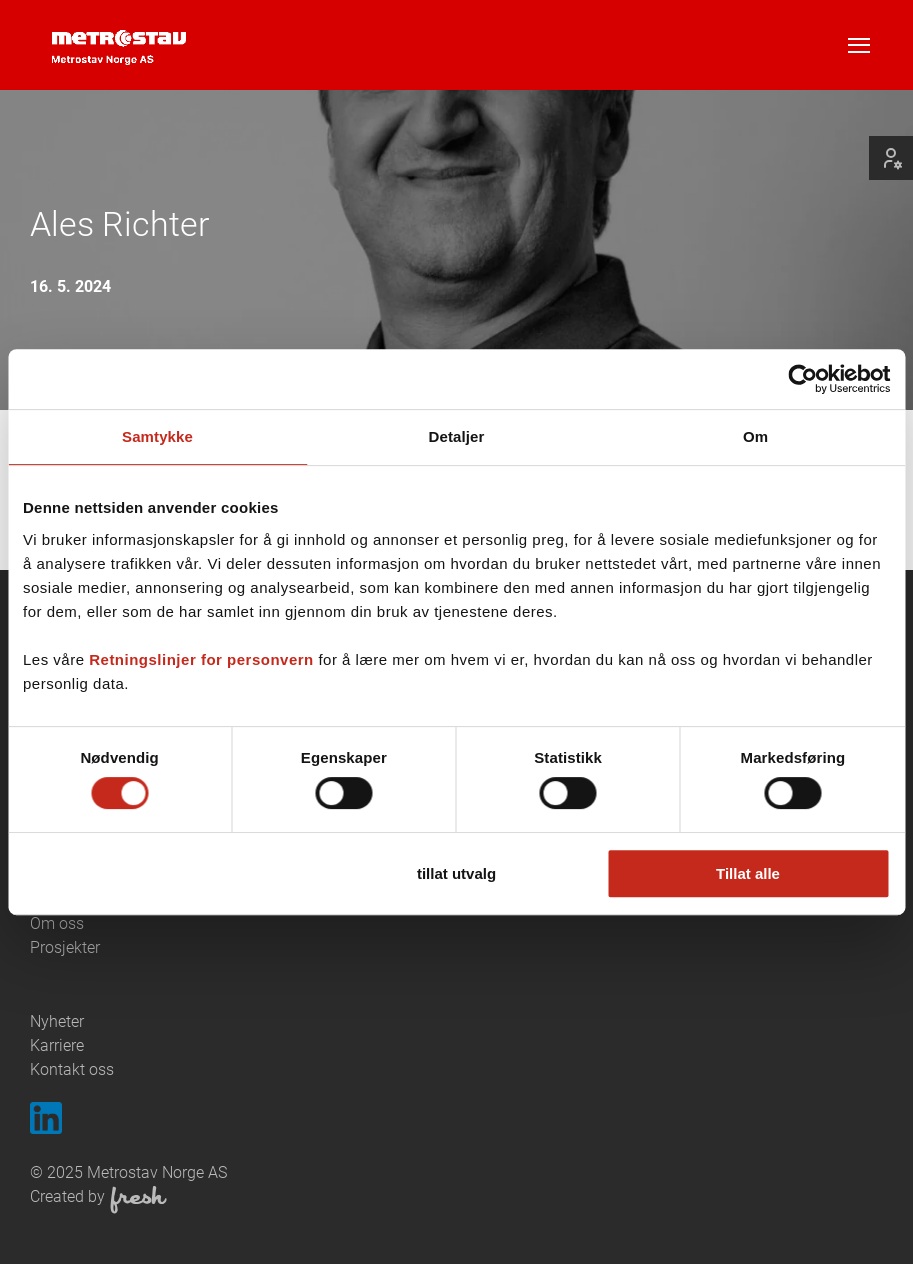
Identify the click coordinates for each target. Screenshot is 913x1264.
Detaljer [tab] (457, 436)
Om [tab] (755, 436)
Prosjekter (65, 947)
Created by (98, 1199)
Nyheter (57, 1021)
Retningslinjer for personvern (201, 659)
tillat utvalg (456, 873)
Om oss (57, 923)
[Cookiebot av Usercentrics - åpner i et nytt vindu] (802, 379)
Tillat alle (748, 873)
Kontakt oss (72, 1069)
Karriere (57, 1045)
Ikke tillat (165, 873)
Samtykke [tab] (157, 436)
